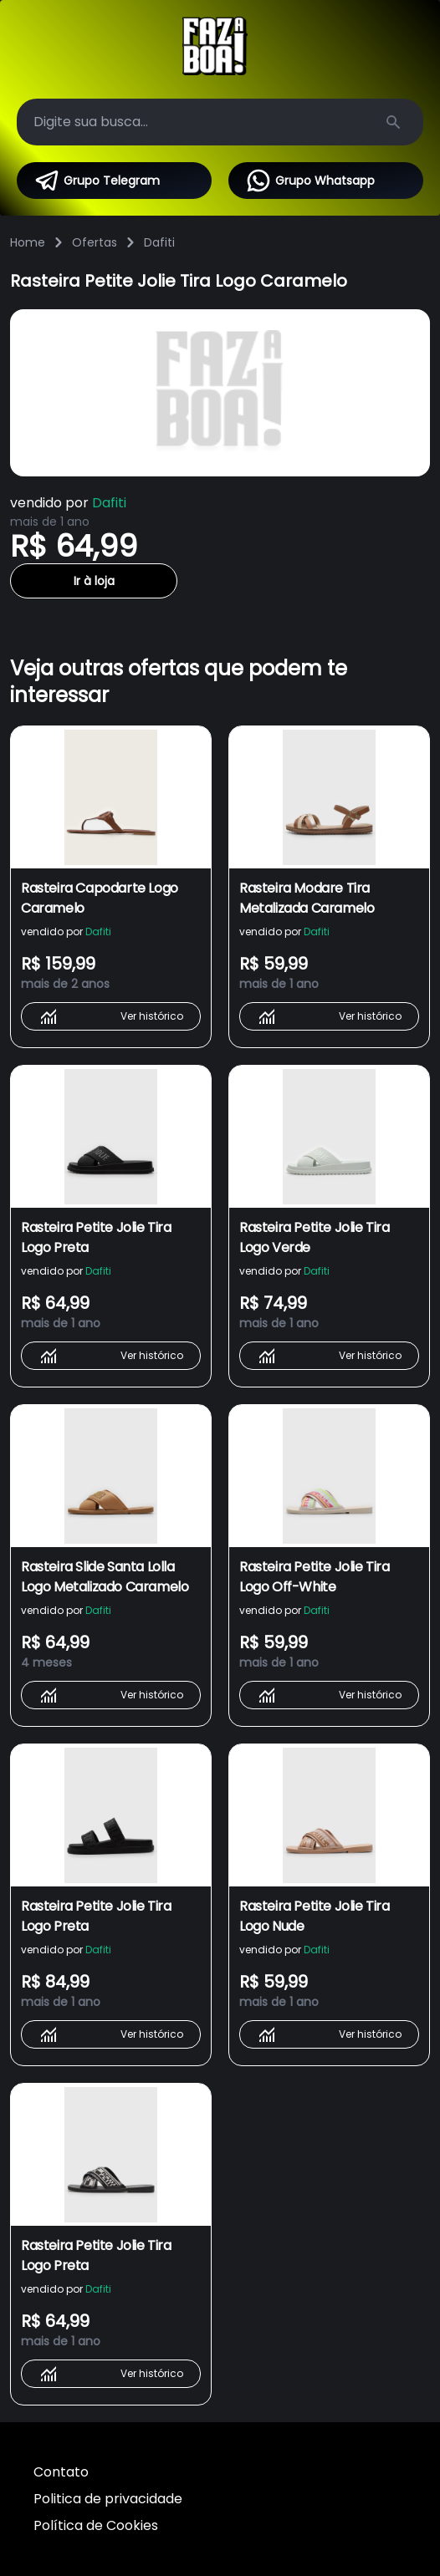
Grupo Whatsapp (310, 180)
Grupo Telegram (96, 180)
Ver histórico (110, 1016)
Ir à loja (94, 581)
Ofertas (94, 242)
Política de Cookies (95, 2525)
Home (27, 242)
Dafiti (159, 242)
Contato (61, 2472)
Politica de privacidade (107, 2498)
